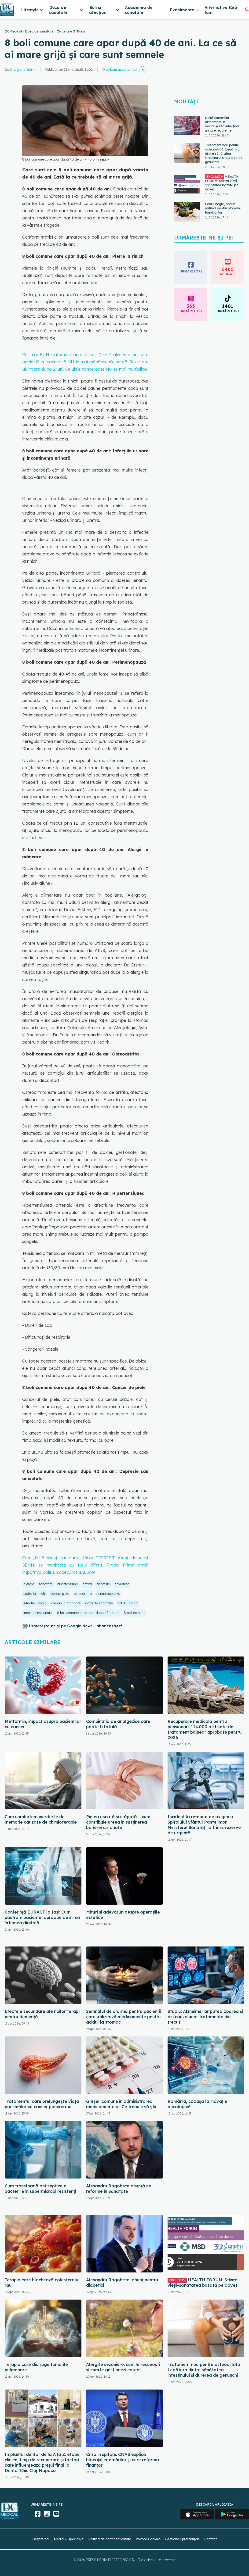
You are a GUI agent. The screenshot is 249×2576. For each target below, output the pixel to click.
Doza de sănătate (39, 31)
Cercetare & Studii (71, 31)
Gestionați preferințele (182, 2539)
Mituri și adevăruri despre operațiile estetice (123, 1914)
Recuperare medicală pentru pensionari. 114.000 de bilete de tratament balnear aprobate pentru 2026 (205, 1729)
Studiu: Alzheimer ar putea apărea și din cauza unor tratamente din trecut (205, 2017)
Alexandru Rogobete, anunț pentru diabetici (122, 2282)
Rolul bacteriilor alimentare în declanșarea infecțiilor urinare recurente (222, 124)
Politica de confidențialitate (109, 2539)
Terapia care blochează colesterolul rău (42, 2282)
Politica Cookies (148, 2539)
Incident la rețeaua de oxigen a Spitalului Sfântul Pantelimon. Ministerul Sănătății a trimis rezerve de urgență (204, 1824)
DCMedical (13, 31)
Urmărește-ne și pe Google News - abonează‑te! (75, 1626)
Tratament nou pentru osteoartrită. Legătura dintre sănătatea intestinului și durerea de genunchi (223, 153)
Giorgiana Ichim (23, 70)
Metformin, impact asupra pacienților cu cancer (43, 1724)
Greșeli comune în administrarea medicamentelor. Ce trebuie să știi (121, 2104)
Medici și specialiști (69, 2539)
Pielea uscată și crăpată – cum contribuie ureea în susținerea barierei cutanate (118, 1822)
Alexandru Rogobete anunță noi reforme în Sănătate (119, 2188)
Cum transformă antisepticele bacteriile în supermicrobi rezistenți (40, 2188)
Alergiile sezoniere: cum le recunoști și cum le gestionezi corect (123, 2367)
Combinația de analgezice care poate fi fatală (118, 1724)
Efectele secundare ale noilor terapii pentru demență (42, 2014)
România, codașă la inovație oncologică (197, 2104)
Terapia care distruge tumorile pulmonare (36, 2367)
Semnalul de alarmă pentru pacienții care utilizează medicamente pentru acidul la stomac (123, 2017)
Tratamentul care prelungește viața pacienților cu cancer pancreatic (42, 2104)
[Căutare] (247, 9)
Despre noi (40, 2539)
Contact (210, 2539)
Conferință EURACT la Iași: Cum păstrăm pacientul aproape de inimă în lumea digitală (42, 1917)
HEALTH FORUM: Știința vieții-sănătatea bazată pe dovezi (222, 182)
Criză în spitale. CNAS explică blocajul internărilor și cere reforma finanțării (122, 2460)
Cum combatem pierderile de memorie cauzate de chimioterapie (41, 1819)
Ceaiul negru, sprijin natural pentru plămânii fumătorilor (223, 208)
